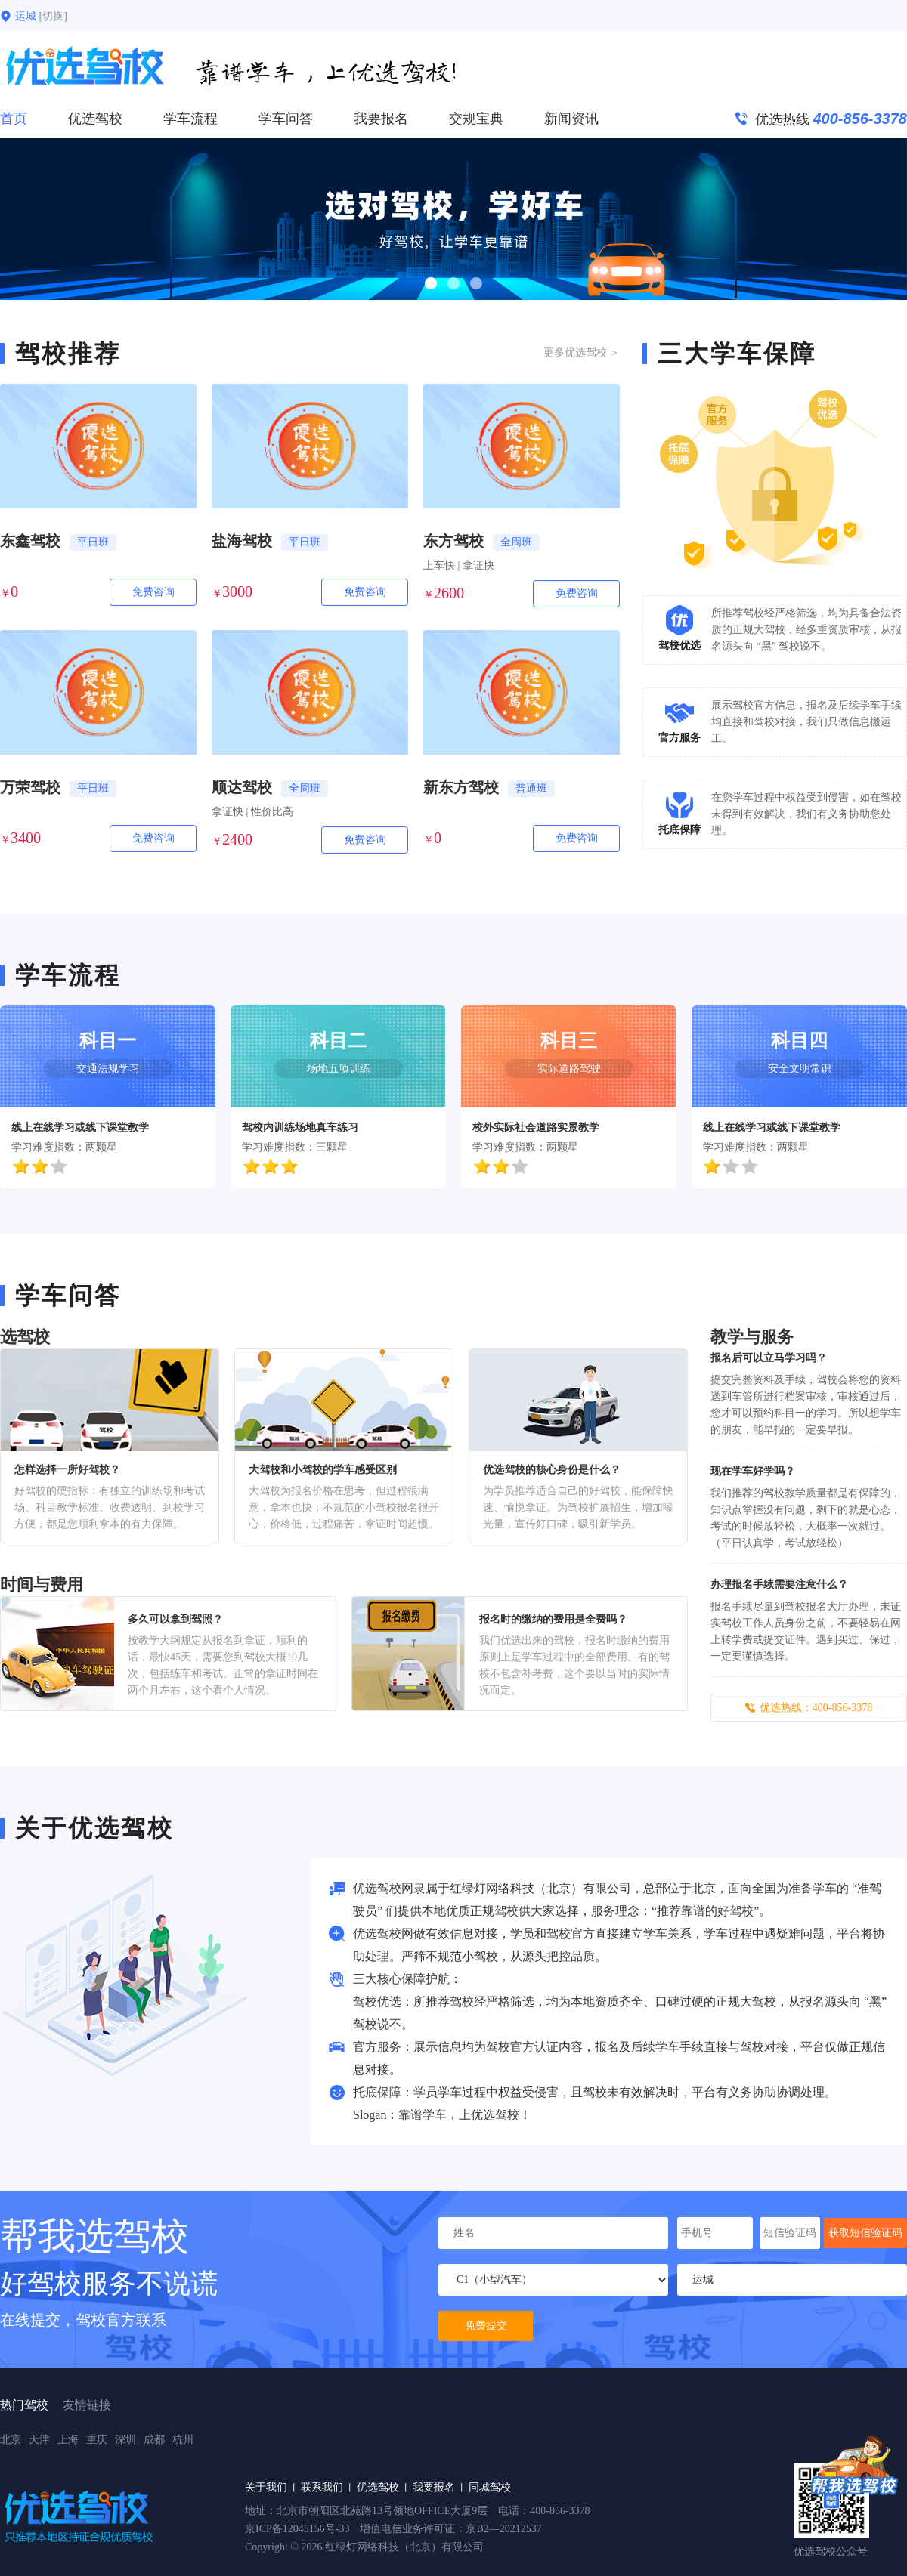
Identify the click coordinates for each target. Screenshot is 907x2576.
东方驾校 (453, 541)
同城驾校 (490, 2487)
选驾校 (25, 1336)
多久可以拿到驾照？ (175, 1619)
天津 (39, 2439)
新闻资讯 (571, 118)
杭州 (182, 2439)
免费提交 (486, 2325)
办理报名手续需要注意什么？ (779, 1584)
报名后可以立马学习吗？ (768, 1358)
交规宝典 (476, 118)
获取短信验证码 (865, 2232)
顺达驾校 (242, 787)
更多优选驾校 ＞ (582, 352)
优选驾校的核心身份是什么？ (552, 1469)
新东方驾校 (461, 787)
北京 (10, 2439)
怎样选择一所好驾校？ (67, 1469)
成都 (154, 2439)
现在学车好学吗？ (752, 1471)
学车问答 (285, 118)
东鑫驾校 (30, 541)
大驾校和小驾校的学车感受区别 (323, 1469)
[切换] (53, 16)
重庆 (96, 2439)
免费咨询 (153, 592)
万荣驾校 (30, 787)
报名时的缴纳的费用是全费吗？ (553, 1619)
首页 (13, 118)
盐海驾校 (242, 541)
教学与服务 (752, 1336)
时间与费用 (41, 1584)
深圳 (125, 2439)
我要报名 (381, 118)
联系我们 (322, 2487)
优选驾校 (95, 118)
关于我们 (266, 2487)
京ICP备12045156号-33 (297, 2528)
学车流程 (190, 118)
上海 (68, 2439)
